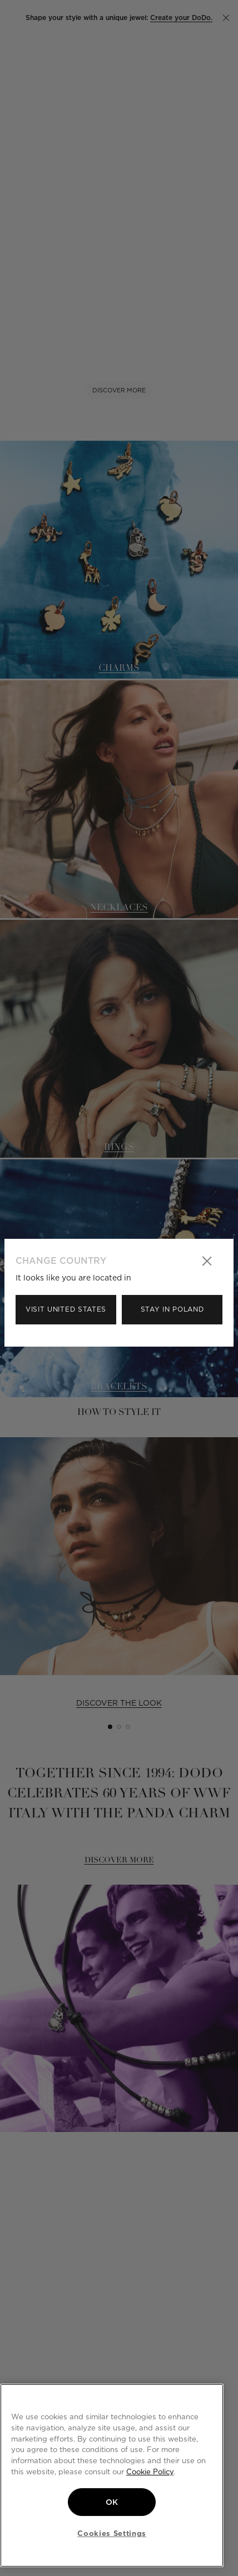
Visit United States (66, 1309)
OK (112, 2502)
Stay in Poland (172, 1309)
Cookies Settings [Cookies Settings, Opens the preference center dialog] (111, 2533)
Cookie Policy (149, 2471)
